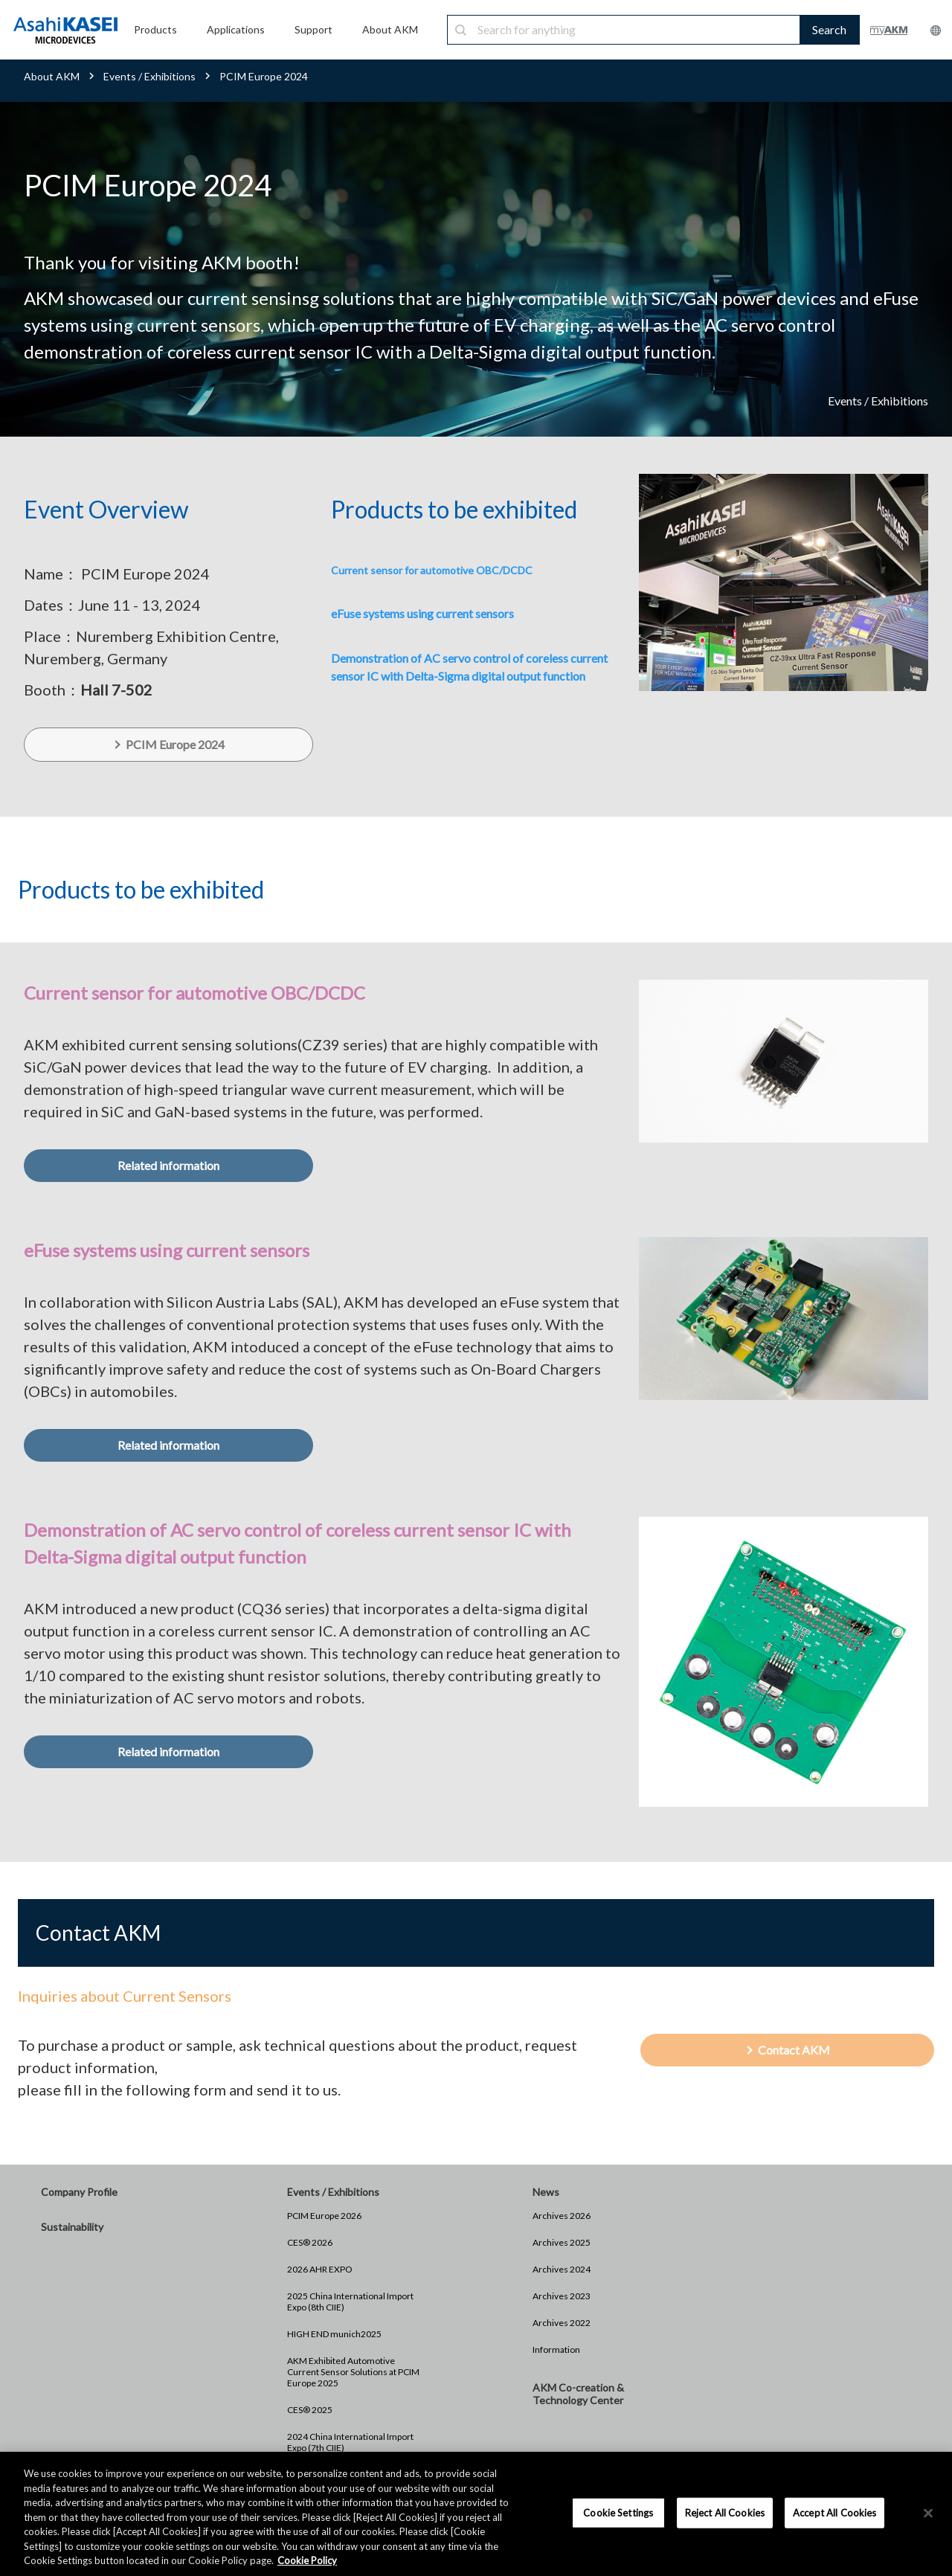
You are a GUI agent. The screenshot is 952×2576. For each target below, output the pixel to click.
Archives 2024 (562, 2269)
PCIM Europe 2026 (324, 2215)
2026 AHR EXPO (320, 2269)
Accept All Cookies (834, 2512)
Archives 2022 (562, 2322)
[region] (476, 2514)
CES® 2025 (309, 2409)
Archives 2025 (562, 2242)
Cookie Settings (618, 2512)
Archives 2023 (562, 2296)
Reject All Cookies (725, 2512)
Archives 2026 (562, 2215)
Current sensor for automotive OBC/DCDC (432, 570)
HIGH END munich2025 (334, 2333)
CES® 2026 (309, 2242)
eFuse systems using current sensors (422, 613)
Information (556, 2349)
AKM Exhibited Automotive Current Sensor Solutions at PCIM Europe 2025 (353, 2372)
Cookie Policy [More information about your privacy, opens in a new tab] (307, 2560)
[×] (928, 2512)
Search (829, 29)
